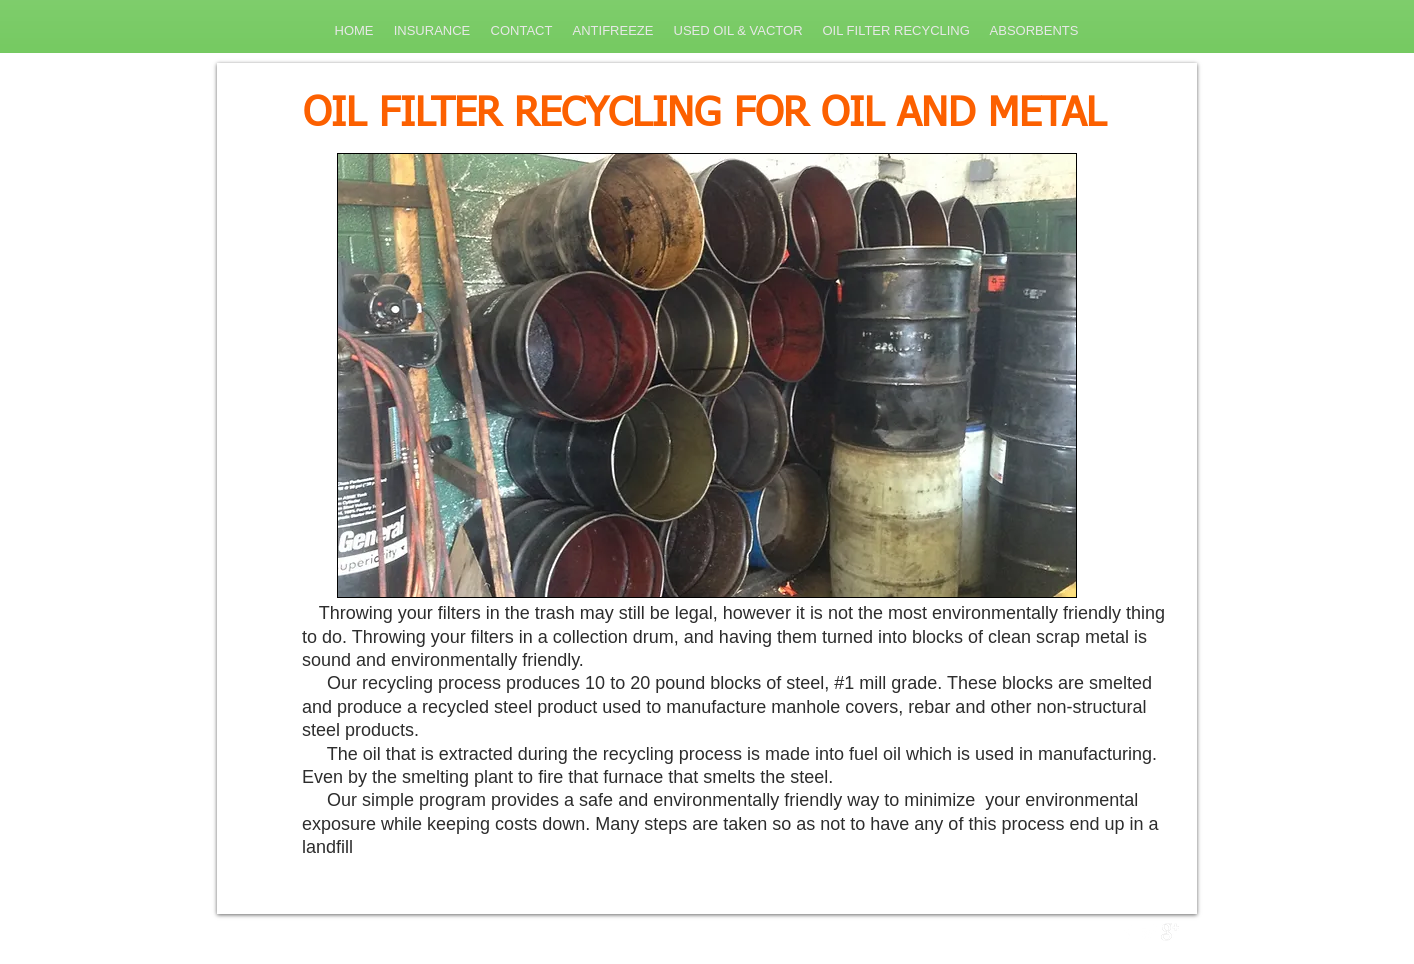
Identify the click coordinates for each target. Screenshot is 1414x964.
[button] (707, 375)
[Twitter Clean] (1149, 932)
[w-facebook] (1128, 932)
